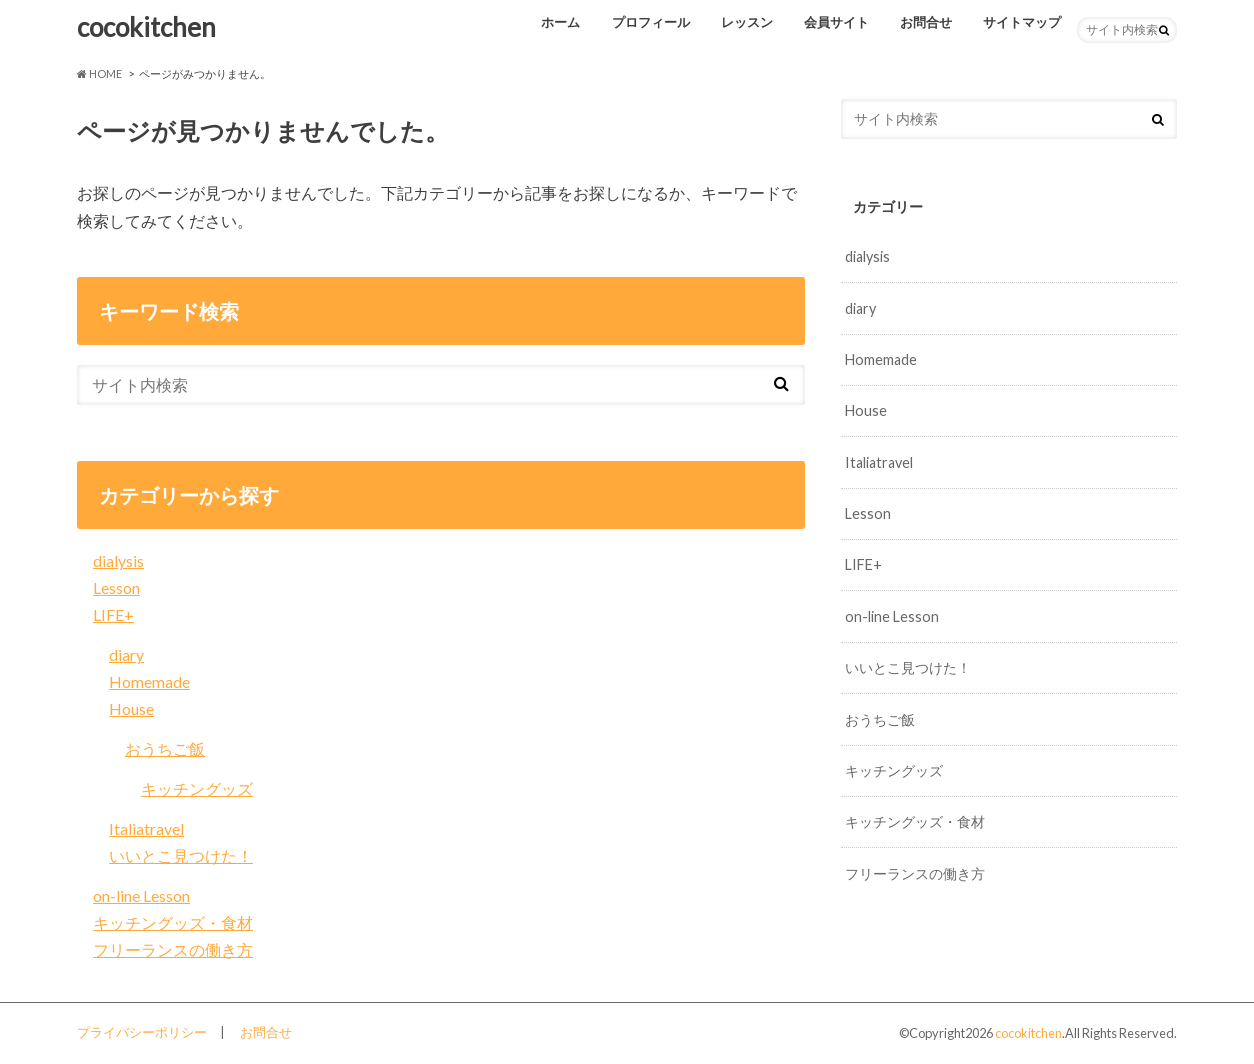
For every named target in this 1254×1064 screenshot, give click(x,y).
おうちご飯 (165, 748)
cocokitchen (146, 27)
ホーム (560, 22)
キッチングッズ (197, 788)
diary (126, 654)
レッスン (747, 22)
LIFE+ (113, 614)
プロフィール (651, 22)
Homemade (149, 681)
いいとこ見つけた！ (181, 855)
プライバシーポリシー (142, 1032)
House (131, 708)
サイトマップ (1022, 22)
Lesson (116, 587)
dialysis (118, 560)
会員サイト (836, 22)
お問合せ (926, 22)
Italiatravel (146, 828)
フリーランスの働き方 (173, 949)
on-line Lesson (141, 895)
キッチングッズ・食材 (173, 922)
